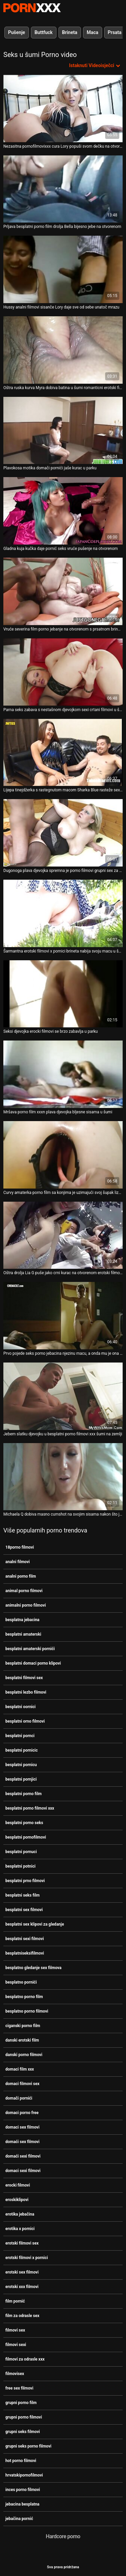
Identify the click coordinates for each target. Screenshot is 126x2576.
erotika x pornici (20, 2228)
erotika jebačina (19, 2214)
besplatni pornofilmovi (25, 1837)
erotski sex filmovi (22, 2272)
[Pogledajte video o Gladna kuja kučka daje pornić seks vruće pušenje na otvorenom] (63, 511)
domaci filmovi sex (22, 2083)
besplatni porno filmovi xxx (29, 1808)
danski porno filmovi (23, 2054)
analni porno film (20, 1576)
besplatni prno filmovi (25, 1880)
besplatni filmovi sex (24, 1677)
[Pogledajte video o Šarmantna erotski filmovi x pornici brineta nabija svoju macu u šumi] (63, 913)
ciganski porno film (22, 2025)
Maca (92, 32)
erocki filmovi (17, 2185)
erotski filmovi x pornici (26, 2257)
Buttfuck (44, 32)
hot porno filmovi (20, 2460)
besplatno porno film (24, 1996)
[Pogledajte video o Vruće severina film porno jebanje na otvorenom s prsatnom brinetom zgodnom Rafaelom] (63, 591)
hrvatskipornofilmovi (24, 2475)
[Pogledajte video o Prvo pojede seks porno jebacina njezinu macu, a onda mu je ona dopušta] (63, 1315)
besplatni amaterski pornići (30, 1648)
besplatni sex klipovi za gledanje (34, 1924)
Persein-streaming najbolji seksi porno (32, 7)
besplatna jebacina (22, 1619)
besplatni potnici (20, 1866)
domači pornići (18, 2098)
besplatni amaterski (23, 1634)
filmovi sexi (15, 2344)
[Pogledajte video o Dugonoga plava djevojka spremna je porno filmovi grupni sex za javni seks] (63, 833)
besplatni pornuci (21, 1851)
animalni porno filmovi (25, 1605)
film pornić (15, 2301)
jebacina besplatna (22, 2504)
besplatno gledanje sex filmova (33, 1967)
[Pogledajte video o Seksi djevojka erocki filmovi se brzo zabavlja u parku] (63, 994)
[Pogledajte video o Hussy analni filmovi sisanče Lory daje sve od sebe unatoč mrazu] (63, 269)
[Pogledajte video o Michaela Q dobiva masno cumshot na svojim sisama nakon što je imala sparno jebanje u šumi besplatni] (63, 1477)
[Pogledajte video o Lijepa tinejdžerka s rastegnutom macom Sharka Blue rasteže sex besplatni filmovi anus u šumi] (63, 752)
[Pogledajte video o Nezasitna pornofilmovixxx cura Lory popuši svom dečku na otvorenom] (63, 108)
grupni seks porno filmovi (28, 2446)
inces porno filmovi (22, 2489)
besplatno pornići (21, 1982)
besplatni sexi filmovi (24, 1938)
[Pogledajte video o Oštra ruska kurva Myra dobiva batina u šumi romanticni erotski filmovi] (63, 350)
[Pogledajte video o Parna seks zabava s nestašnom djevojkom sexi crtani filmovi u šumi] (63, 672)
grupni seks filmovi (22, 2431)
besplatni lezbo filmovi (25, 1692)
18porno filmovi (19, 1547)
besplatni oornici (20, 1706)
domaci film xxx (19, 2069)
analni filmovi (17, 1561)
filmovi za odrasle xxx (25, 2359)
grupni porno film (21, 2402)
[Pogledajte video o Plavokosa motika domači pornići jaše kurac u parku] (63, 430)
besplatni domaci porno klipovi (33, 1663)
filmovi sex (15, 2330)
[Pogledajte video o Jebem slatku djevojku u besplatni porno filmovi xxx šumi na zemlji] (63, 1396)
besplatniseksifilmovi (24, 1953)
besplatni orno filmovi (25, 1721)
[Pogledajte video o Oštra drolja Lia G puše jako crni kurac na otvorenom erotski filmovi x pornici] (63, 1235)
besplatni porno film (23, 1793)
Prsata (115, 32)
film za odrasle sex (22, 2315)
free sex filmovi (19, 2388)
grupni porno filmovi (23, 2417)
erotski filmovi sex (22, 2243)
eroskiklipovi (17, 2199)
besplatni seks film (22, 1895)
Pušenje (16, 32)
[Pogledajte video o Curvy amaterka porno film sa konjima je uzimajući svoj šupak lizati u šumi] (63, 1155)
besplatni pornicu (21, 1764)
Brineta (69, 32)
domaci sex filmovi (22, 2127)
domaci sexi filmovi (23, 2170)
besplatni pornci (20, 1735)
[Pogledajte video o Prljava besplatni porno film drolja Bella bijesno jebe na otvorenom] (63, 189)
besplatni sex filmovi (24, 1909)
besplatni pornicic (21, 1750)
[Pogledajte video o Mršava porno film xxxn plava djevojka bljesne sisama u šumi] (63, 1074)
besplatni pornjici (21, 1779)
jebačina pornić (19, 2518)
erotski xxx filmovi (21, 2286)
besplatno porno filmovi (26, 2011)
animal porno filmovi (24, 1590)
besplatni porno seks (24, 1822)
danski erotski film (22, 2040)
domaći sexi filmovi (23, 2156)
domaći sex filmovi (22, 2141)
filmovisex (14, 2373)
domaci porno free (22, 2112)
